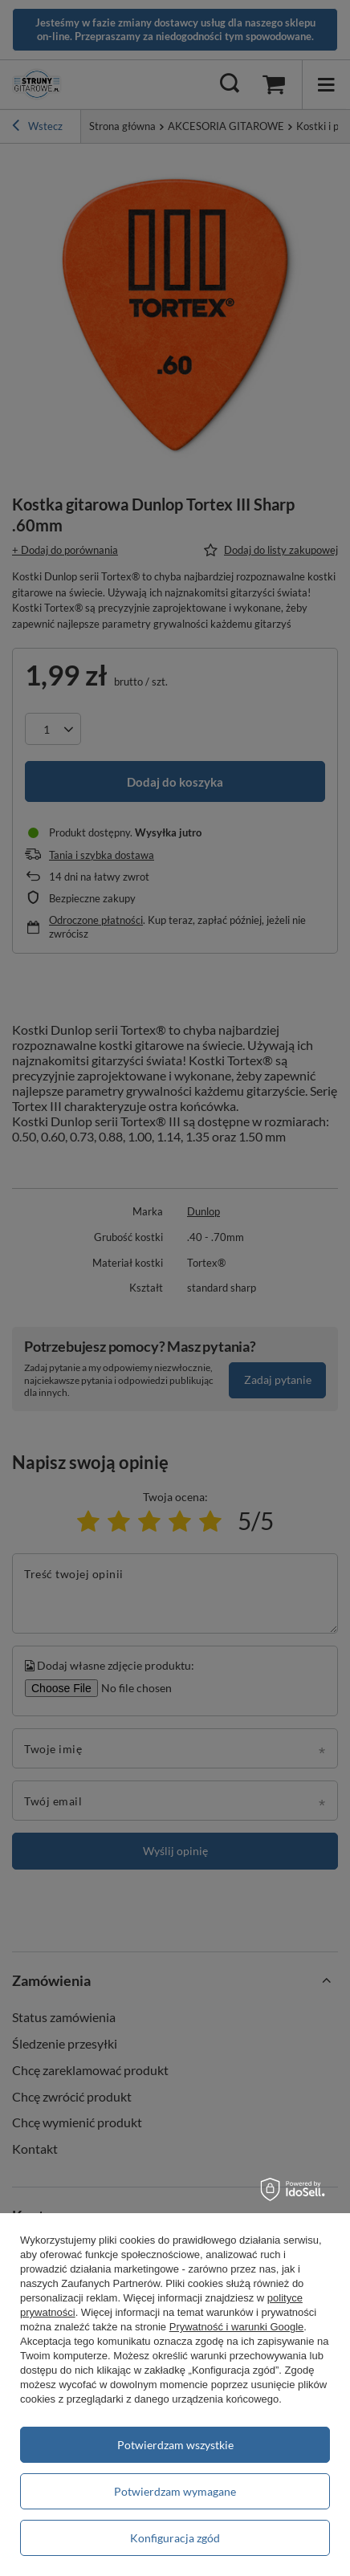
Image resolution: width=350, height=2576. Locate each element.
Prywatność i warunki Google (236, 2327)
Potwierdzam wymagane (175, 2491)
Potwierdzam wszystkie (175, 2445)
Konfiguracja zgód (175, 2538)
